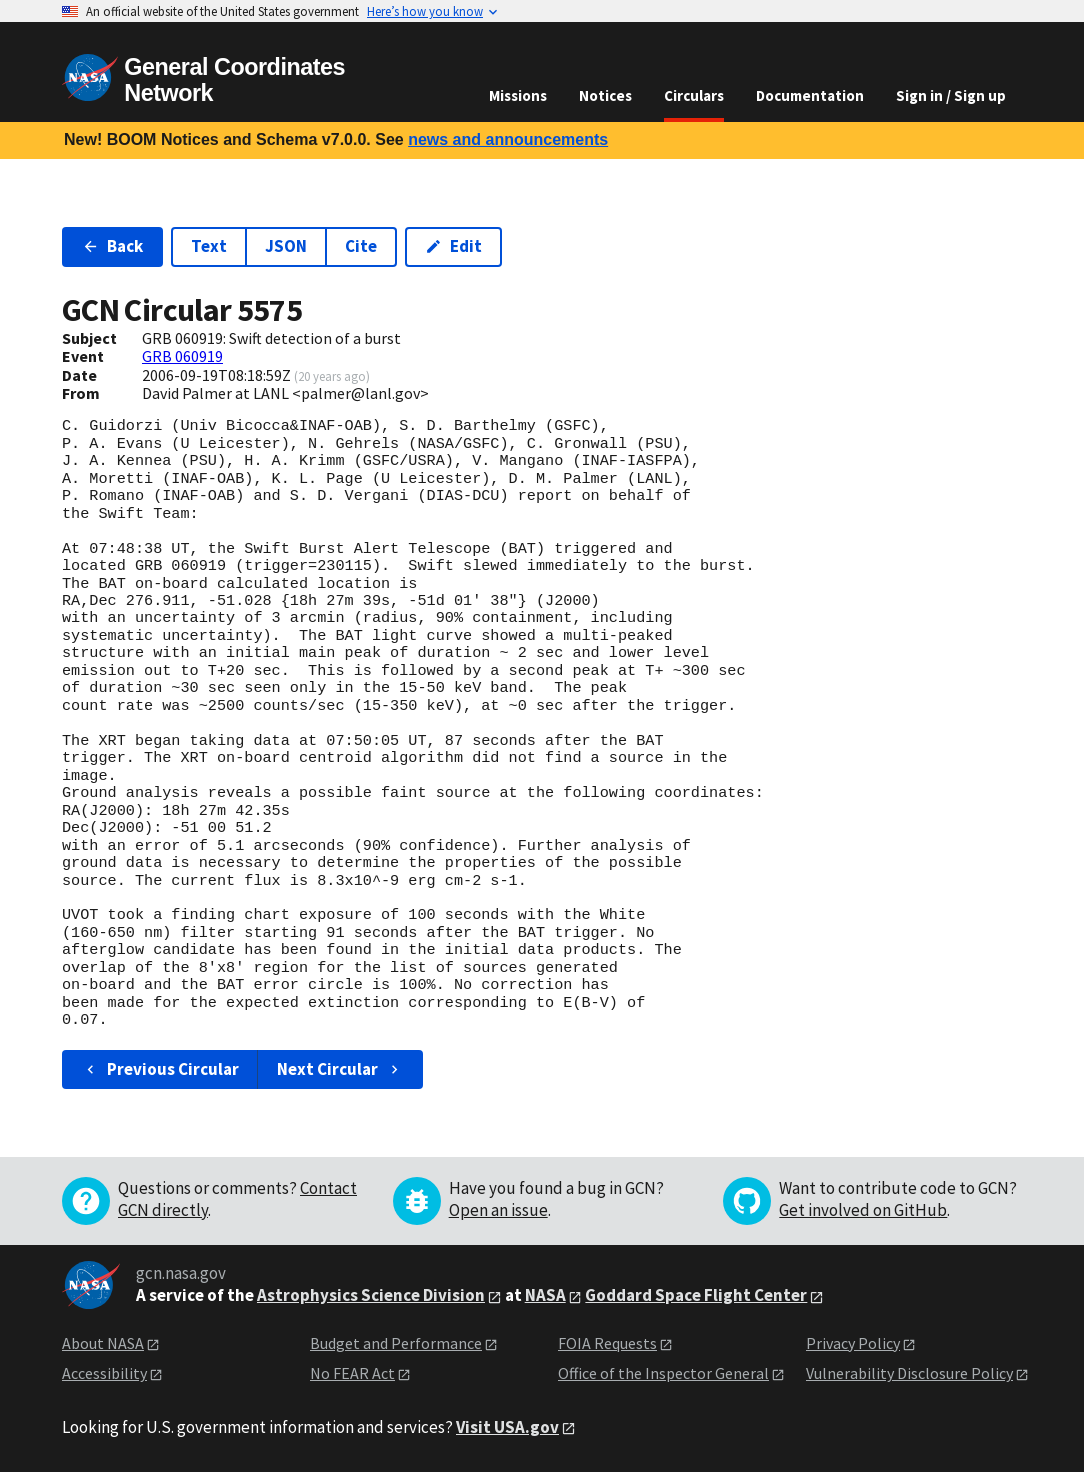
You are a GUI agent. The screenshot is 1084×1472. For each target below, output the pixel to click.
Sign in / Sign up (951, 95)
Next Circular (340, 1069)
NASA (545, 1295)
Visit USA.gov (507, 1427)
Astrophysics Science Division (371, 1295)
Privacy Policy (853, 1343)
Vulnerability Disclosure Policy (909, 1373)
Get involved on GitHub (863, 1210)
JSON (286, 246)
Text (209, 246)
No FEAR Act (352, 1373)
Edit (453, 246)
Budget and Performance (396, 1343)
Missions (518, 95)
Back (112, 246)
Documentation (810, 95)
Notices (605, 95)
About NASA (103, 1343)
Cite (361, 246)
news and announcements (508, 139)
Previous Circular (160, 1069)
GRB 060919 (182, 356)
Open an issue (498, 1210)
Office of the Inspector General (663, 1373)
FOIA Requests (607, 1343)
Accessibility (104, 1373)
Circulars (694, 95)
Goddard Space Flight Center (696, 1295)
